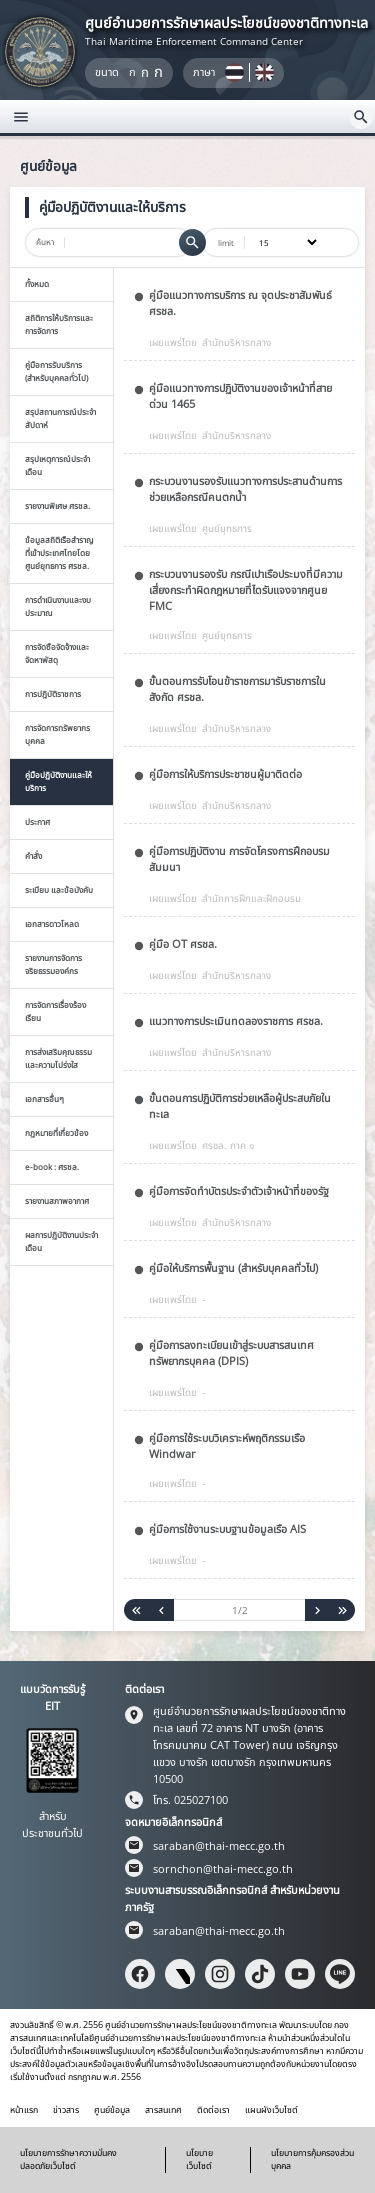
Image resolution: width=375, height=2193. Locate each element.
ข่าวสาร (66, 2110)
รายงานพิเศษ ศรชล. (57, 505)
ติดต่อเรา (213, 2110)
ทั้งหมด (37, 283)
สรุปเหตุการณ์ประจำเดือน (57, 465)
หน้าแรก (24, 2110)
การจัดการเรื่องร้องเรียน (55, 1011)
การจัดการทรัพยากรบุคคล (57, 734)
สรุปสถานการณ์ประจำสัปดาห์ (60, 418)
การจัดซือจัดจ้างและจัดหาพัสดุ (57, 653)
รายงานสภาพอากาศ (57, 1200)
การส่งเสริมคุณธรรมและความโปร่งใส (58, 1058)
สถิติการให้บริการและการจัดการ (59, 324)
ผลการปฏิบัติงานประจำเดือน (61, 1241)
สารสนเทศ (163, 2110)
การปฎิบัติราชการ (53, 693)
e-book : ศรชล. (52, 1166)
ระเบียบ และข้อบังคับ (59, 889)
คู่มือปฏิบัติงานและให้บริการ (58, 781)
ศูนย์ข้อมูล (112, 2110)
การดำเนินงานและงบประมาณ (58, 606)
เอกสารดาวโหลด (52, 923)
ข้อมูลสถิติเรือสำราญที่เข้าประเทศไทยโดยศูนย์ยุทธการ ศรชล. (59, 552)
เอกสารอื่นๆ (44, 1098)
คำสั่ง (33, 855)
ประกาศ (37, 821)
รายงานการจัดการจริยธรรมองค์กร (53, 964)
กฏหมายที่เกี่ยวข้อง (56, 1132)
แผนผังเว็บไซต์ (271, 2110)
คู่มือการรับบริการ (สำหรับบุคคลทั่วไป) (56, 371)
